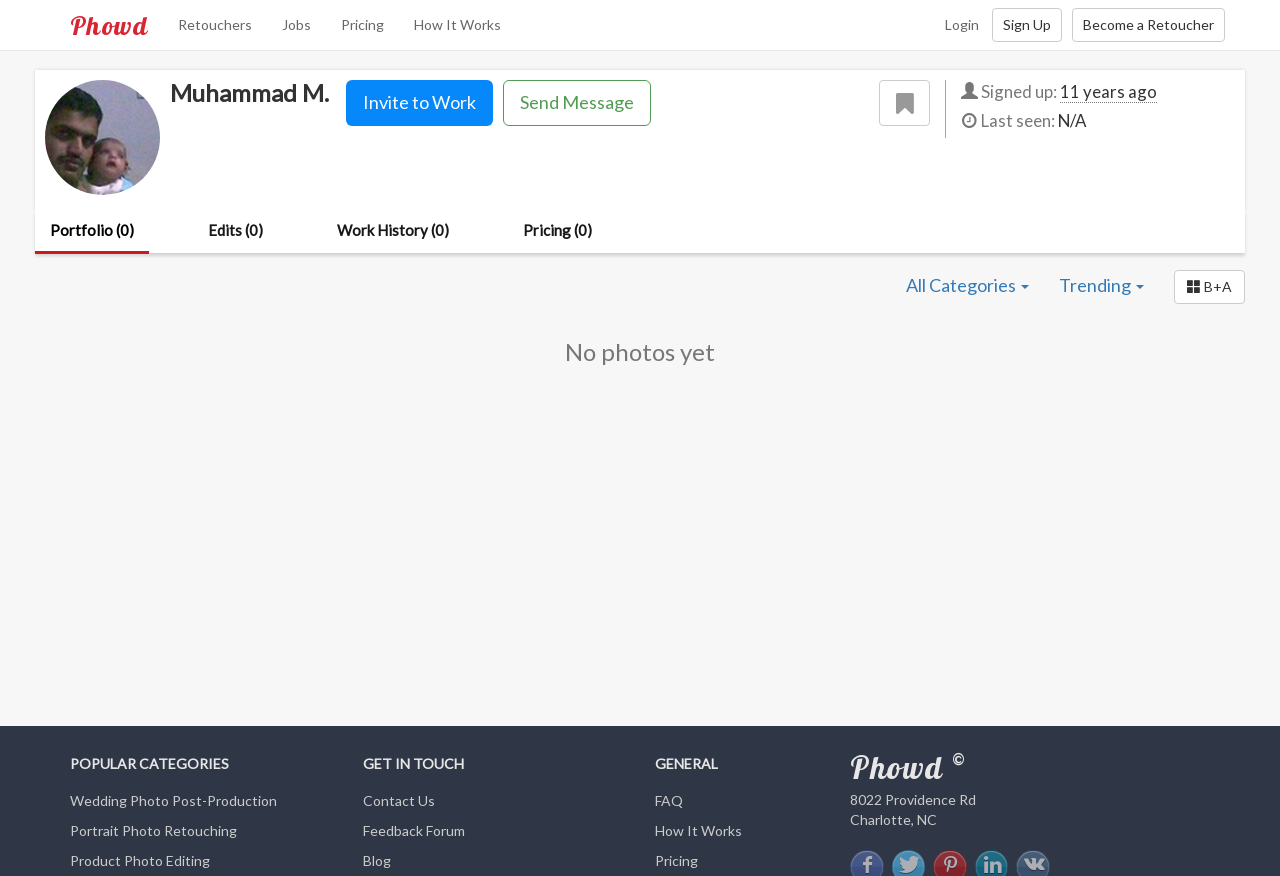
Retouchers (215, 24)
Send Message (577, 102)
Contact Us (399, 800)
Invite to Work (419, 102)
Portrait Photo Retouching (153, 830)
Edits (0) (235, 230)
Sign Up (1027, 24)
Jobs (296, 24)
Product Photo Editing (140, 860)
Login (962, 24)
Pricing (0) (557, 230)
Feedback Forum (414, 830)
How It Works (457, 24)
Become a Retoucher (1148, 24)
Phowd (109, 25)
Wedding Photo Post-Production (173, 800)
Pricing (362, 24)
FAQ (669, 800)
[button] (1209, 287)
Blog (377, 860)
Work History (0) (393, 230)
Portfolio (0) (92, 230)
